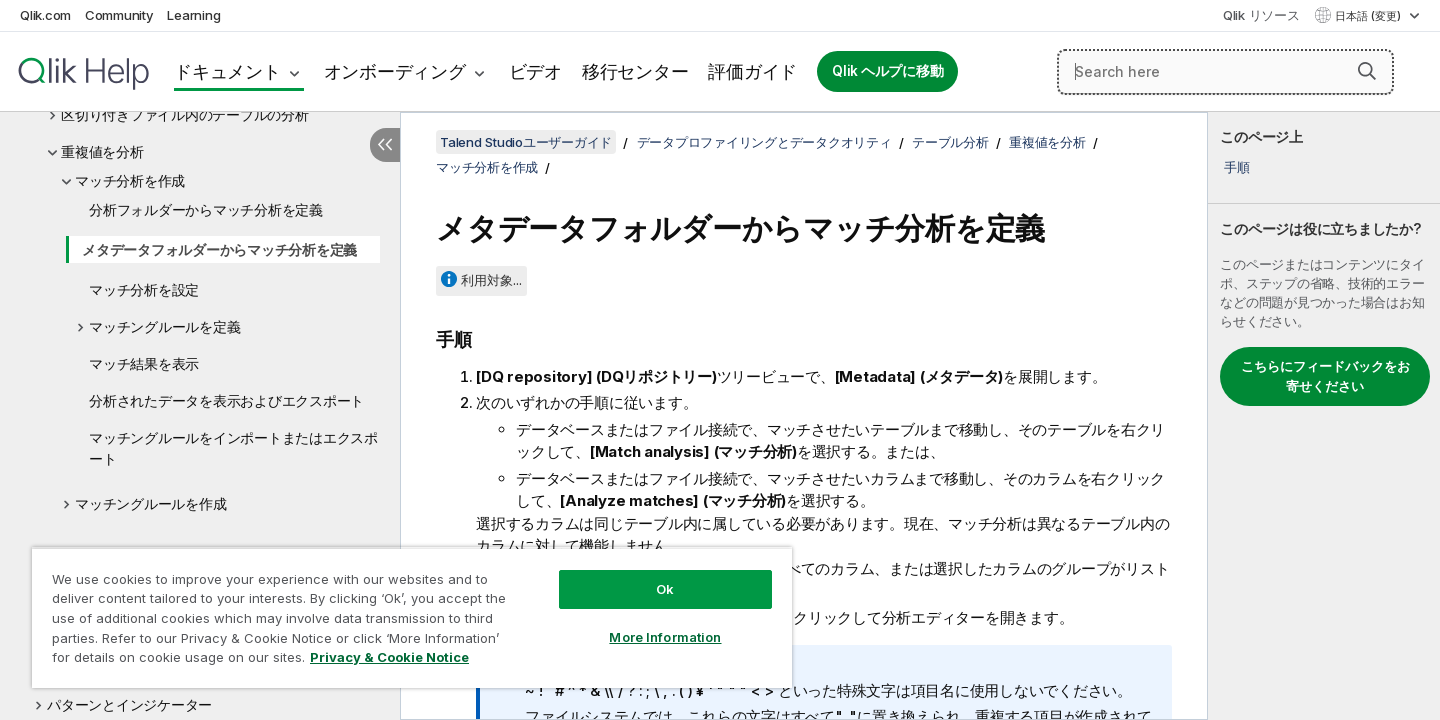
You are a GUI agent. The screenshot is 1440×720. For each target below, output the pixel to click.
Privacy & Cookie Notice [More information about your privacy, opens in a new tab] (389, 657)
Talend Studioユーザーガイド (526, 142)
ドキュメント (227, 71)
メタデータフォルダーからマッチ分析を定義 (219, 249)
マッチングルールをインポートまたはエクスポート (233, 448)
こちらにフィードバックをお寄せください (1325, 376)
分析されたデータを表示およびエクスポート (226, 400)
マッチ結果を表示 (144, 363)
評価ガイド (752, 71)
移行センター (635, 71)
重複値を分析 (102, 151)
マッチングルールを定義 (164, 326)
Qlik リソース (1261, 15)
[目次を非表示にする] (385, 145)
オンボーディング (395, 71)
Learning (193, 15)
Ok (665, 589)
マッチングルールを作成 (150, 503)
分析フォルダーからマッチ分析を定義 (206, 209)
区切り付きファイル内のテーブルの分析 (185, 114)
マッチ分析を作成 (130, 180)
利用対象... (491, 280)
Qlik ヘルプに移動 (887, 71)
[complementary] (1324, 416)
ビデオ (535, 71)
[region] (412, 617)
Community (119, 15)
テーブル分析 (950, 142)
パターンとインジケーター (129, 704)
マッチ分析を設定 (144, 289)
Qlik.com (45, 15)
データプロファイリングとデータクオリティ (764, 142)
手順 (1237, 167)
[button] (1367, 71)
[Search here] (1225, 72)
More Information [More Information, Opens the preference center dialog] (665, 637)
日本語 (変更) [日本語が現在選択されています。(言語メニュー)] (1369, 16)
